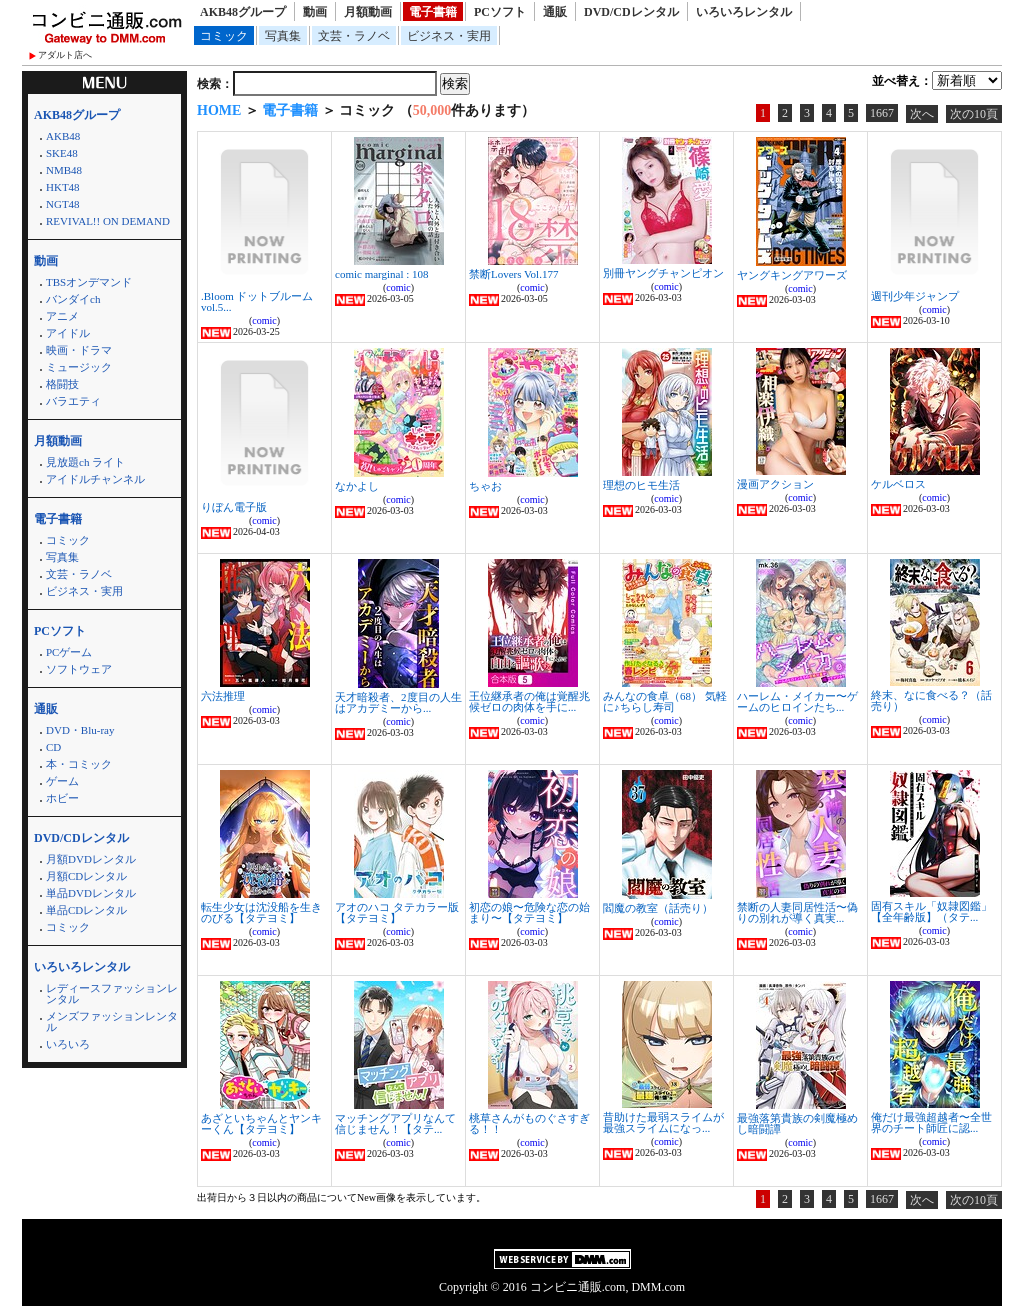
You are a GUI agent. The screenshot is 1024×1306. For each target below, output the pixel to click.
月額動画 (368, 12)
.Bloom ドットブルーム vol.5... (257, 301)
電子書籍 (433, 12)
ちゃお (485, 486)
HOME (219, 110)
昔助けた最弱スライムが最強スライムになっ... (663, 1122)
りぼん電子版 (234, 507)
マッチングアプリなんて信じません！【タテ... (395, 1123)
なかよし (357, 486)
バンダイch (73, 299)
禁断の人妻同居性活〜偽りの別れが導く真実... (797, 912)
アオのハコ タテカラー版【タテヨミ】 (397, 912)
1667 (882, 113)
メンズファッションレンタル (112, 1021)
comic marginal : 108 (382, 274)
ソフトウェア (79, 669)
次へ (922, 114)
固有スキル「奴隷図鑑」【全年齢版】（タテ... (931, 911)
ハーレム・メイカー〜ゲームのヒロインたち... (797, 701)
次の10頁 (974, 114)
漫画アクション (775, 484)
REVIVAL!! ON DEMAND (108, 221)
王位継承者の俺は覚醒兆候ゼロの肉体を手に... (529, 701)
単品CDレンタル (86, 910)
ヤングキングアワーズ (792, 275)
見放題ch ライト (85, 462)
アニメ (62, 316)
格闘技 (62, 384)
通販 (555, 12)
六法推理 (223, 696)
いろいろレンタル (744, 12)
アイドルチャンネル (95, 479)
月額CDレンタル (86, 876)
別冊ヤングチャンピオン (663, 273)
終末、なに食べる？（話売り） (931, 700)
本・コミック (79, 764)
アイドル (68, 333)
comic (264, 320)
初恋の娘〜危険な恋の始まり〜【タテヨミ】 (529, 912)
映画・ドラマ (79, 350)
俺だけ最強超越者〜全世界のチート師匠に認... (931, 1122)
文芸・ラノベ (354, 36)
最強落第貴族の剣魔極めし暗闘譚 (797, 1123)
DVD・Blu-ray (80, 730)
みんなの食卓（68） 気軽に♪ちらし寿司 (665, 701)
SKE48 (62, 153)
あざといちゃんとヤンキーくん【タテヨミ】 (261, 1123)
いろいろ (68, 1044)
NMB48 (64, 170)
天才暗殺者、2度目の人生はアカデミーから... (398, 702)
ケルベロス (898, 484)
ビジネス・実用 (449, 36)
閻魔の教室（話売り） (658, 908)
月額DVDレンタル (91, 859)
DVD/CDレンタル (631, 12)
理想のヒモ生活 (641, 485)
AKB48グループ (243, 12)
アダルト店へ (65, 55)
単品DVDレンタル (91, 893)
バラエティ (73, 401)
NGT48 (63, 204)
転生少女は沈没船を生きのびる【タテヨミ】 (261, 912)
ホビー (62, 798)
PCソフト (500, 12)
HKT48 (63, 187)
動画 (315, 12)
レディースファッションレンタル (112, 993)
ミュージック (79, 367)
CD (53, 747)
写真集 (283, 36)
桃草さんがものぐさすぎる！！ (529, 1123)
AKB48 (63, 136)
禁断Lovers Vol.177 (513, 274)
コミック (224, 36)
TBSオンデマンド (89, 282)
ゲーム (62, 781)
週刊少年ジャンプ (915, 296)
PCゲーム (69, 652)
